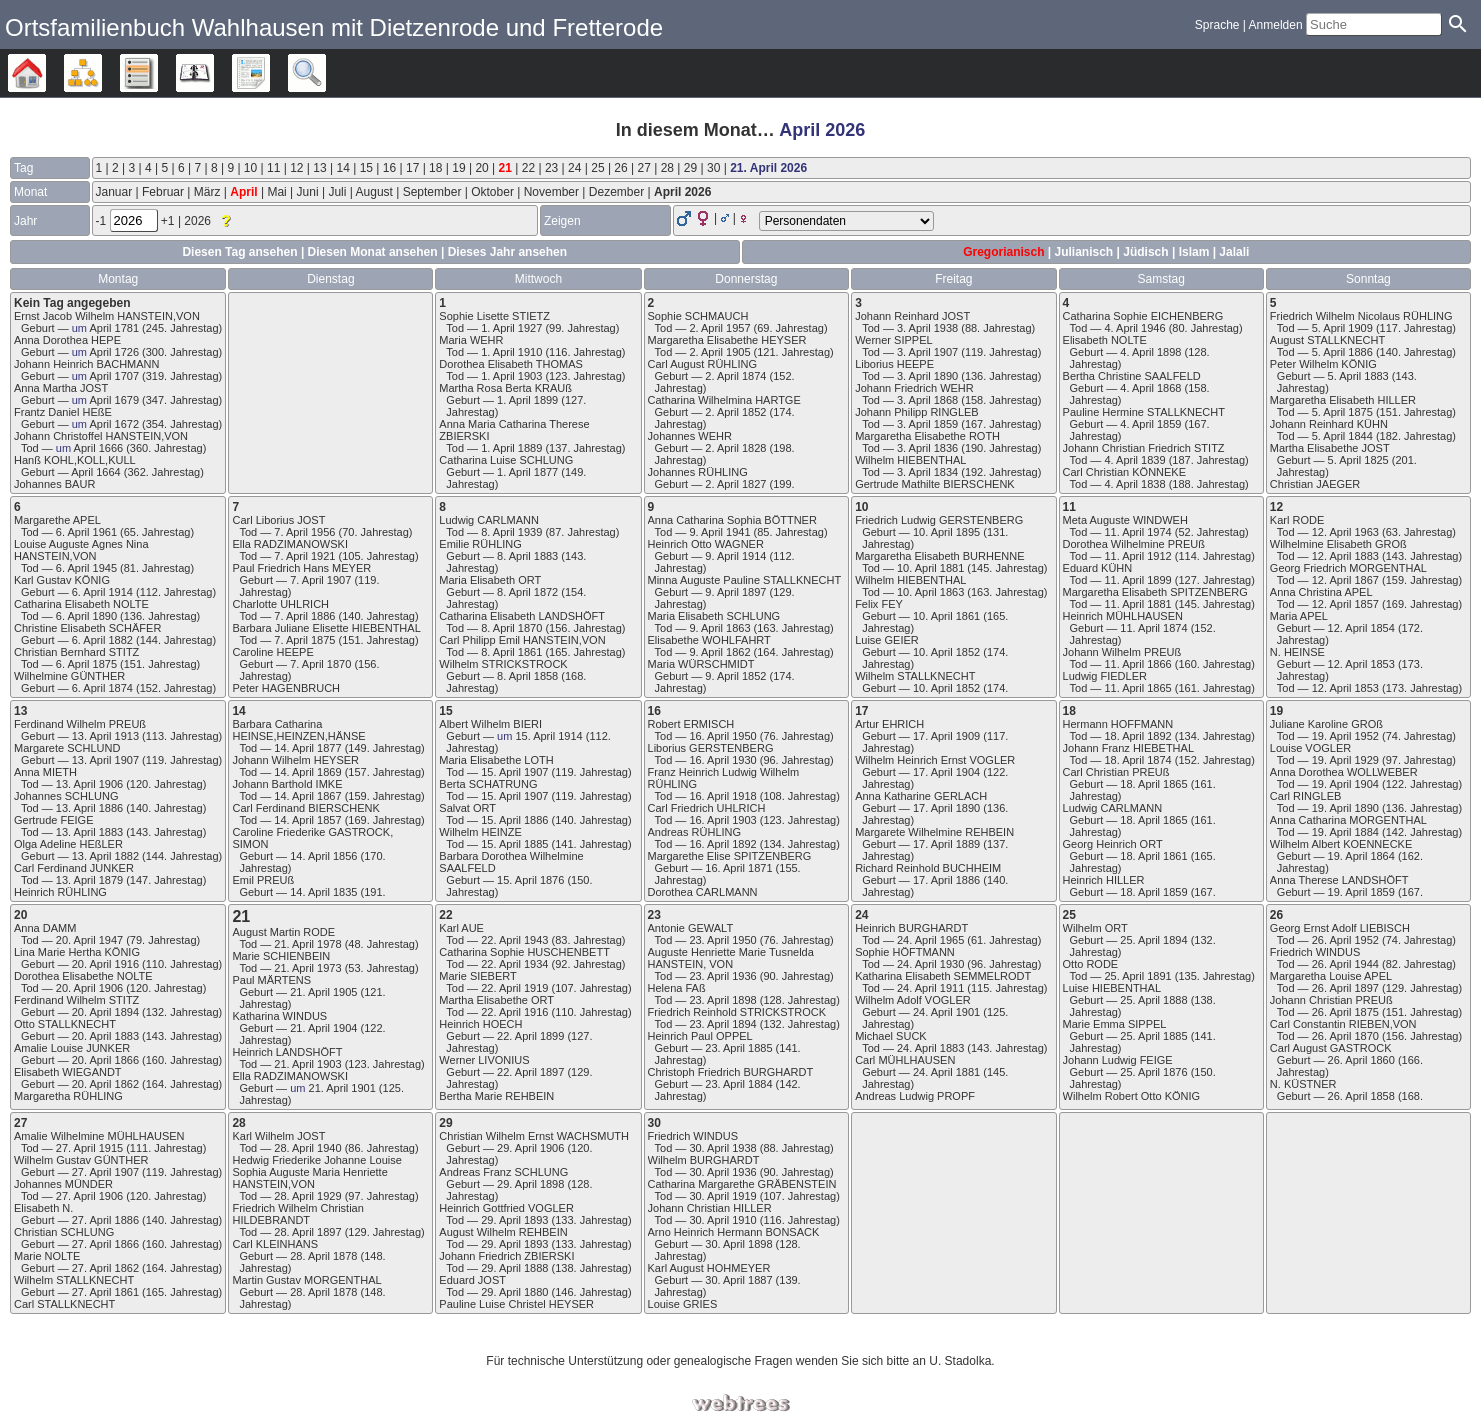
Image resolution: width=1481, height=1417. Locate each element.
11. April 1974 (1137, 532)
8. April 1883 (527, 556)
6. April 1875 (86, 664)
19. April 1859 (1361, 892)
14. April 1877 (307, 748)
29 (690, 168)
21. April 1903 (307, 1064)
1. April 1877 (527, 472)
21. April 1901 (342, 1088)
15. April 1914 (548, 736)
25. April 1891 (1137, 976)
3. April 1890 (927, 376)
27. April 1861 (105, 1292)
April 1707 (114, 376)
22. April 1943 (514, 940)
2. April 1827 (735, 484)
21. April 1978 (307, 944)
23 (551, 168)
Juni (308, 192)
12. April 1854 (1361, 628)
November (551, 192)
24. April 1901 (946, 1012)
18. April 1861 (1153, 856)
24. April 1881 (946, 1072)
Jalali (1234, 252)
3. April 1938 (927, 328)
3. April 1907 (927, 352)
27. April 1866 (105, 1244)
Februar (163, 192)
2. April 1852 (735, 412)
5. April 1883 (1358, 376)
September (432, 192)
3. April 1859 (927, 424)
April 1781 (114, 328)
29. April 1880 (514, 1292)
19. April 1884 (1345, 832)
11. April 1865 (1137, 688)
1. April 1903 (511, 376)
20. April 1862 (105, 1084)
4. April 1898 (1150, 352)
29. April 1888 (514, 1268)
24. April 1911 (930, 988)
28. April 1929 (307, 1196)
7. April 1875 (304, 640)
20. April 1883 (105, 1036)
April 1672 (114, 424)
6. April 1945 (86, 568)
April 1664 (96, 472)
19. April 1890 (1345, 808)
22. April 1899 (530, 1036)
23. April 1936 (722, 976)
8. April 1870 (511, 628)
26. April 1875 (1345, 1012)
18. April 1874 (1137, 760)
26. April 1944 (1345, 964)
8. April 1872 (527, 592)
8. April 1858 (527, 676)
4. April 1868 (1150, 388)
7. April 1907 (320, 580)
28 (667, 168)
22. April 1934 (514, 964)
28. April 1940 (307, 1148)
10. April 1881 (930, 568)
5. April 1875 (1342, 412)
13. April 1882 (105, 856)
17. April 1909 (946, 736)
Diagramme (101, 73)
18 (435, 168)
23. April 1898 (722, 1000)
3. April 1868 (927, 400)
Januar (114, 192)
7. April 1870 (320, 664)
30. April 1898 (738, 1244)
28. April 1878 (323, 1256)
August (374, 192)
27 (644, 168)
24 (574, 168)
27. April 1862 (105, 1268)
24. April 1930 (930, 964)
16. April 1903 (722, 820)
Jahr (25, 221)
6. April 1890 (86, 616)
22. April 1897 (530, 1072)
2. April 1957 (719, 328)
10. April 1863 (930, 592)
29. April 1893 (514, 1220)
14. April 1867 (307, 796)
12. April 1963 (1345, 532)
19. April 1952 (1345, 736)
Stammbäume (45, 73)
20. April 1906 (89, 988)
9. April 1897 (735, 592)
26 (620, 168)
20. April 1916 (105, 964)
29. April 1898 (530, 1184)
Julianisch (1084, 252)
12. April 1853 (1361, 664)
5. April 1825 (1358, 460)
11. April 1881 (1137, 604)
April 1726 (114, 352)
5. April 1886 (1342, 352)
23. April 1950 (722, 940)
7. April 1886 (304, 616)
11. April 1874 (1153, 628)
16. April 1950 (722, 736)
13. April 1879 (89, 880)
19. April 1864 (1361, 856)
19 (458, 168)
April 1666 (99, 448)
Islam (1194, 252)
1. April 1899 (527, 400)
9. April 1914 (735, 556)
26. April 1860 (1361, 1060)
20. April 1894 (105, 1012)
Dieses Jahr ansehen (507, 252)
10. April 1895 (946, 532)
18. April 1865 (1153, 784)
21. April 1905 (323, 992)
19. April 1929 (1345, 760)
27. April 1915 (89, 1148)
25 (597, 168)
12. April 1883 (1345, 556)
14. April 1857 (307, 820)
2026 (199, 221)
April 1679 (114, 400)
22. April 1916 (514, 1012)
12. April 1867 (1345, 580)
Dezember (616, 192)
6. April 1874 (102, 688)
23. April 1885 (738, 1048)
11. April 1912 (1137, 556)
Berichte (269, 73)
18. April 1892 (1137, 736)
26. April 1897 (1345, 988)
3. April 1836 (927, 448)
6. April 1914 (102, 592)
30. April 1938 (722, 1148)
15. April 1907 (514, 772)
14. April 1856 (323, 856)
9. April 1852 (735, 676)
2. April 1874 (735, 376)
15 (366, 168)
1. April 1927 (511, 328)
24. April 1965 (930, 940)
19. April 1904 (1345, 784)
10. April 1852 (946, 652)
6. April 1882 (102, 640)
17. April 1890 (946, 808)
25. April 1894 (1153, 940)
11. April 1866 (1137, 664)
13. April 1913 (105, 736)
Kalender (213, 73)
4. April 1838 (1134, 484)
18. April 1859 (1153, 892)
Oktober (492, 192)
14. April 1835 (323, 892)
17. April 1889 (946, 844)
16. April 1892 (722, 844)
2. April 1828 (735, 448)
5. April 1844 (1342, 436)
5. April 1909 (1342, 328)
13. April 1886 (89, 808)
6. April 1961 (86, 532)
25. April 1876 (1153, 1072)
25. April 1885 (1153, 1036)
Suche (325, 73)
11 (273, 168)
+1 (169, 221)
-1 (103, 221)
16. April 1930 (722, 760)
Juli (337, 192)
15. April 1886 (514, 820)
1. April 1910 (511, 352)
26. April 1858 (1361, 1096)
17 (412, 168)
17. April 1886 (946, 880)
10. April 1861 (946, 616)
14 (342, 168)
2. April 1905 (719, 352)
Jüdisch (1145, 252)
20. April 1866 (105, 1060)
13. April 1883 (89, 832)
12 (296, 168)
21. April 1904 (323, 1028)
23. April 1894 (722, 1024)
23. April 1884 (738, 1084)
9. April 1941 (719, 532)
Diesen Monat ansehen (374, 252)
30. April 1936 (722, 1172)
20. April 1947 (89, 940)
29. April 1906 (530, 1148)
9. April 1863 (719, 628)
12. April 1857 (1345, 604)
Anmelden (1276, 25)
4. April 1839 (1134, 460)
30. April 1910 (722, 1220)
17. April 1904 (946, 772)
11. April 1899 (1137, 580)
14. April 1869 (307, 772)
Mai (276, 192)
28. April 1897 (307, 1232)
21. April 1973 (307, 968)
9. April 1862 (719, 652)
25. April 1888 (1153, 1000)
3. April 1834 (927, 472)
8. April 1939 (511, 532)
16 (389, 168)
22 (528, 168)
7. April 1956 (304, 532)
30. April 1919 (722, 1196)
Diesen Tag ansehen (241, 252)
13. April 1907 (105, 760)
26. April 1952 (1345, 940)
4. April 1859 (1150, 424)
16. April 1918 (722, 796)
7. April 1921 (304, 556)
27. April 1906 (89, 1196)
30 (713, 168)
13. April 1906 (89, 784)
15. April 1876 (530, 880)
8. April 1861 (511, 652)
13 (319, 168)
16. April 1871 (738, 868)
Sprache (1217, 25)
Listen (157, 73)
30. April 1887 (738, 1280)
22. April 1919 (514, 988)
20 (481, 168)
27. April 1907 (105, 1172)
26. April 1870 (1345, 1036)
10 (250, 168)
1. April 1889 (511, 448)
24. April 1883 (930, 1048)
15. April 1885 (514, 844)
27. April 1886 (105, 1220)
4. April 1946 (1134, 328)
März (207, 192)
